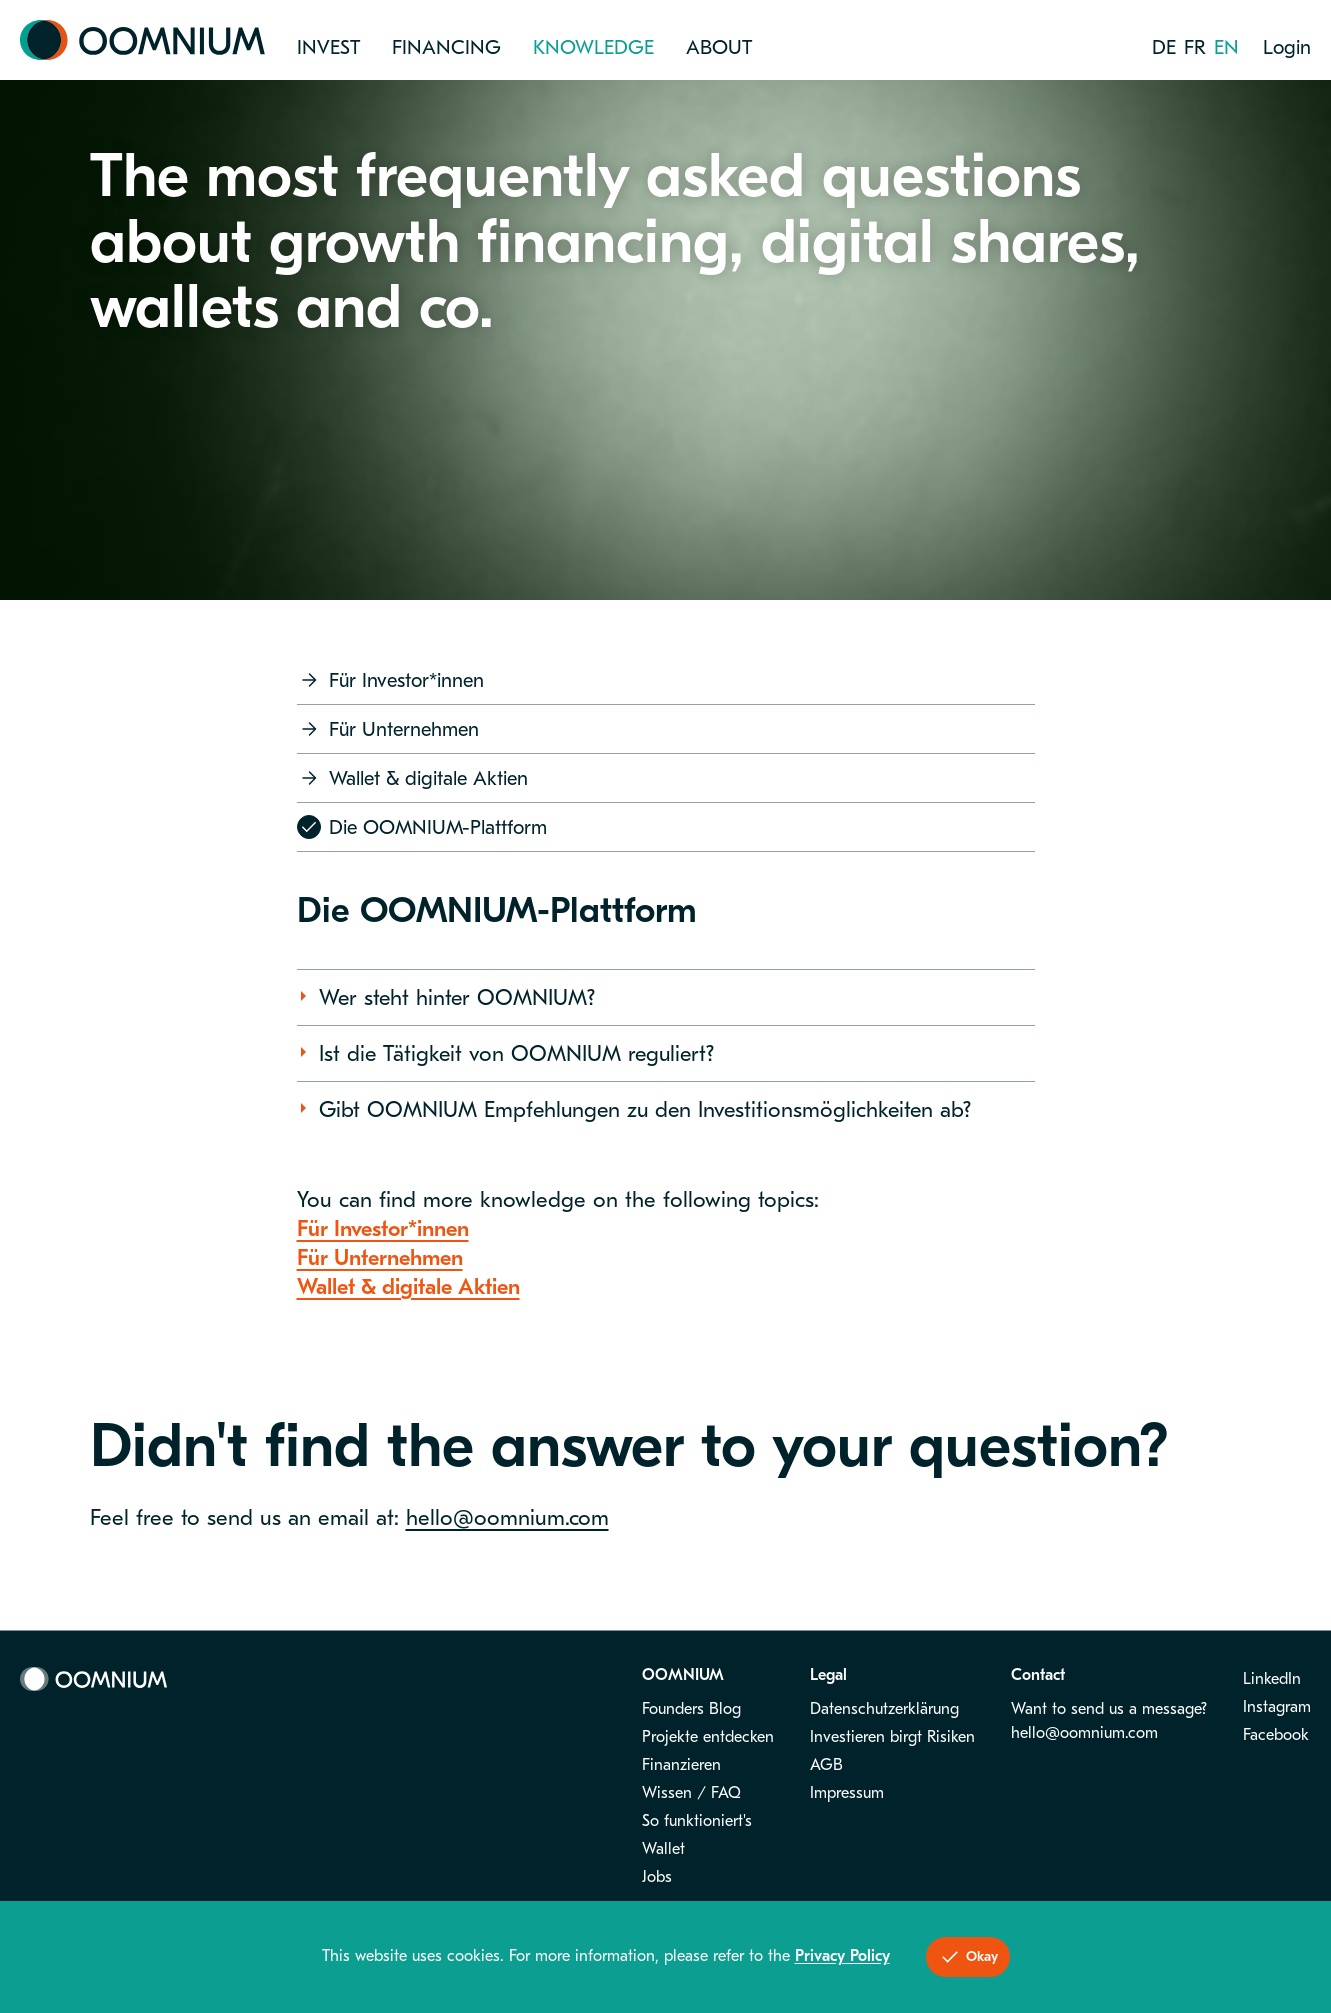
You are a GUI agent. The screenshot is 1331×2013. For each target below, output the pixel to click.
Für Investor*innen (390, 680)
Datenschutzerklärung (884, 1709)
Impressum (847, 1793)
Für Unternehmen (388, 729)
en (1226, 47)
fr (1195, 47)
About (719, 47)
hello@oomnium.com (507, 1518)
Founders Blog (691, 1709)
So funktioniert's (697, 1821)
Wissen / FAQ (691, 1793)
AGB (826, 1765)
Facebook (1276, 1735)
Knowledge (593, 47)
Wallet (663, 1849)
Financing (446, 47)
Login (1287, 47)
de (1164, 47)
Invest (328, 47)
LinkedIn (1272, 1679)
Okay (968, 1957)
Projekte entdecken (708, 1737)
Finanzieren (681, 1765)
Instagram (1277, 1707)
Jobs (657, 1877)
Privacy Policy (842, 1956)
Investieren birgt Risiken (892, 1737)
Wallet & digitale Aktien (412, 778)
